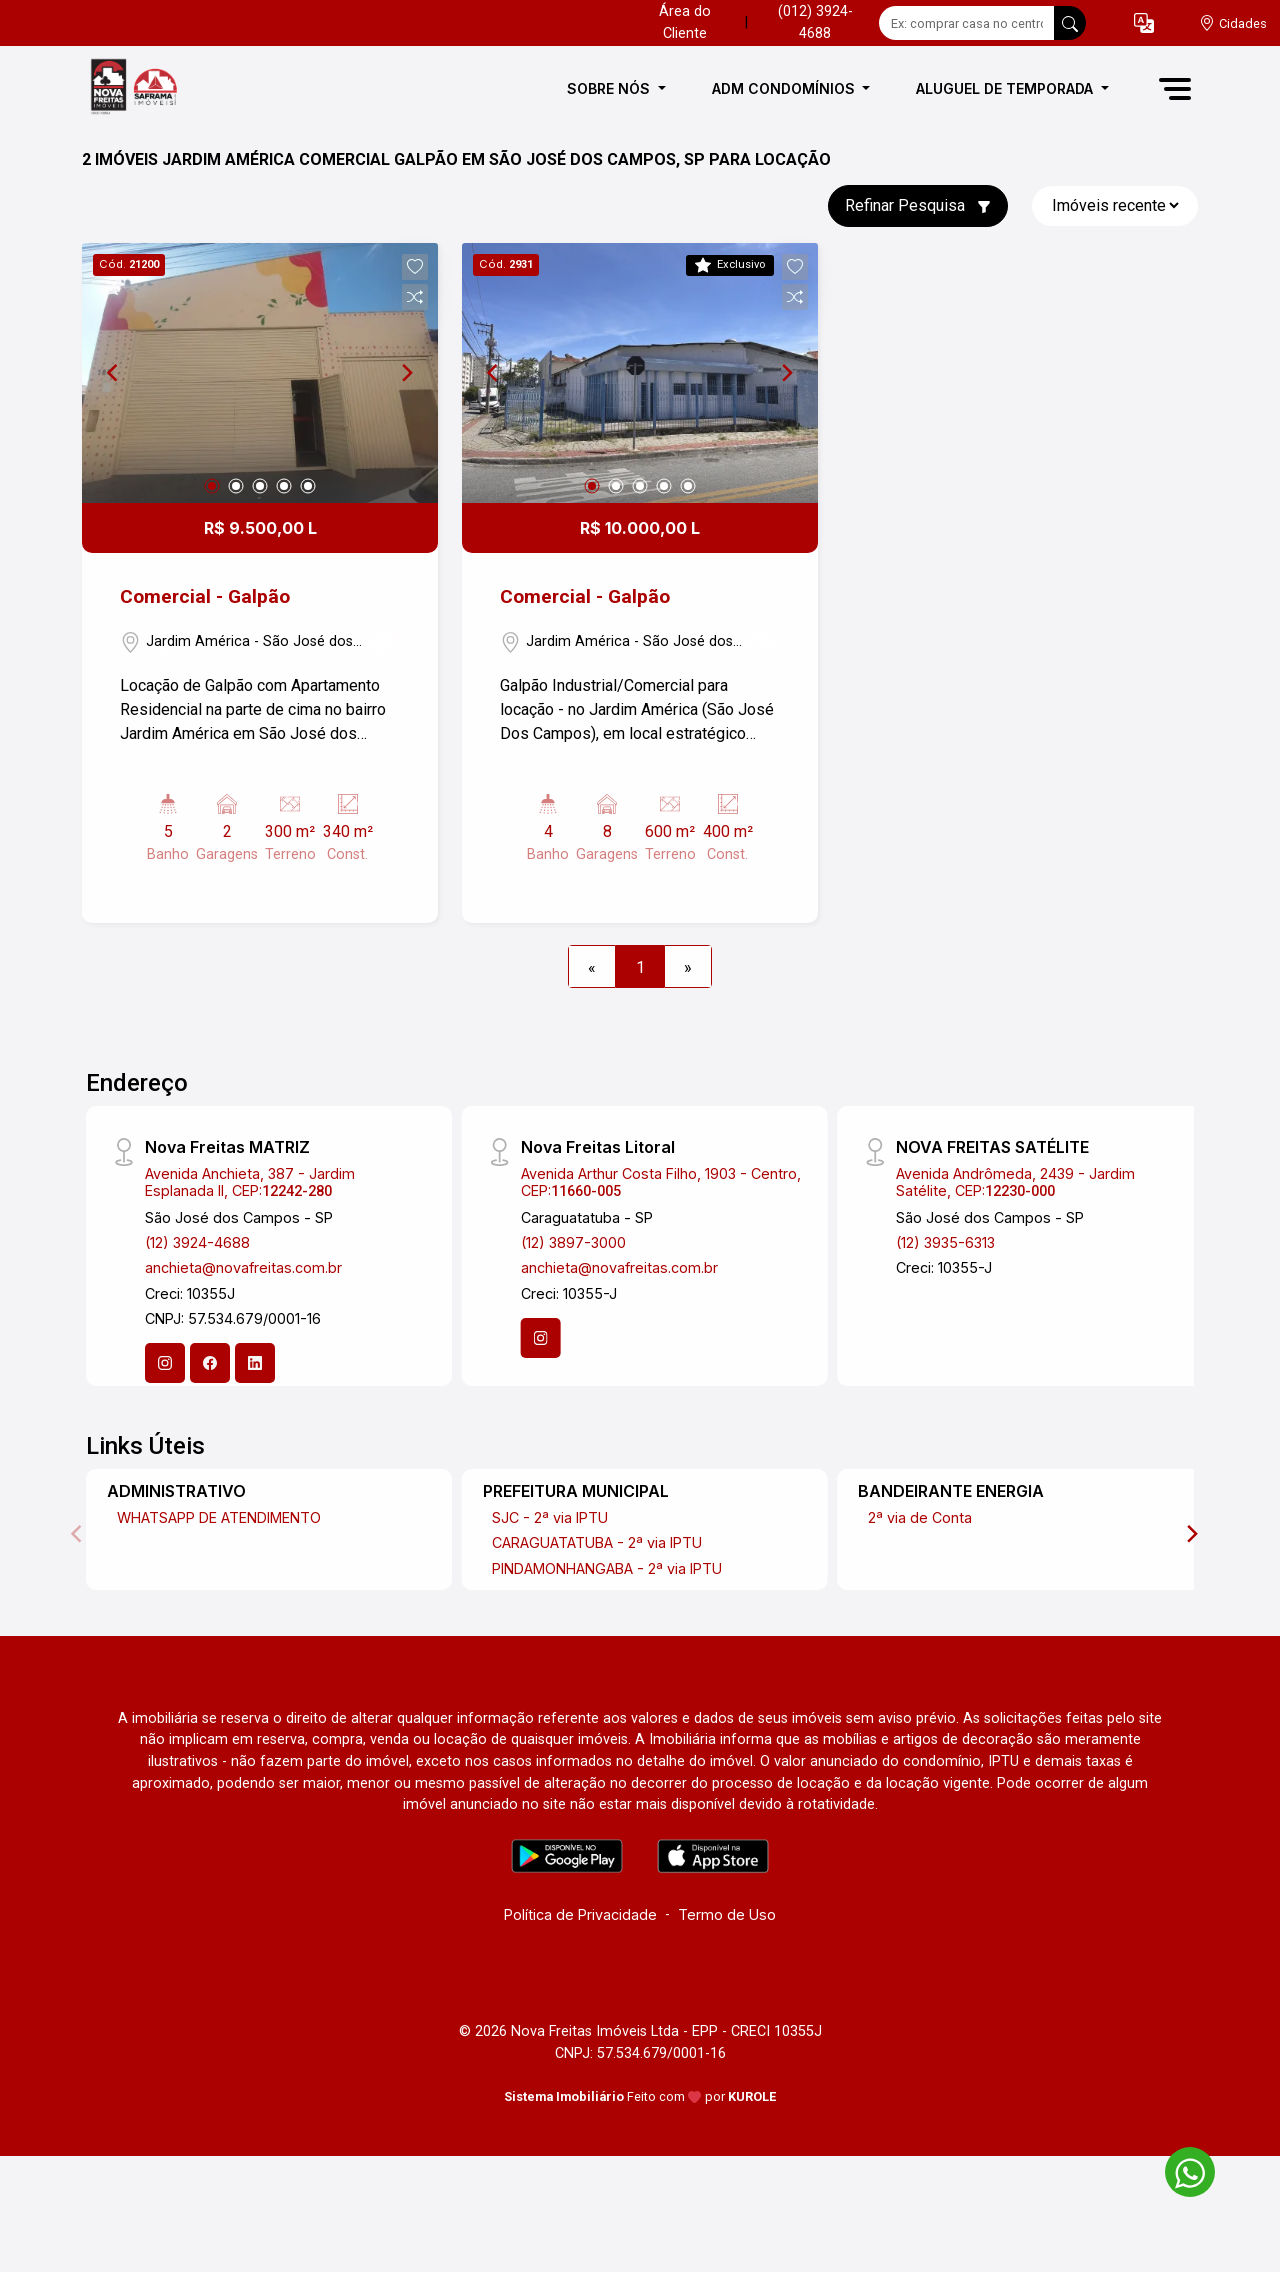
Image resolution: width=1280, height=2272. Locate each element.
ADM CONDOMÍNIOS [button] (785, 88)
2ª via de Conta (920, 1517)
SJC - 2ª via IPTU (550, 1517)
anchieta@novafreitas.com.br (243, 1267)
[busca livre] (1070, 23)
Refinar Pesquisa (918, 205)
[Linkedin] (255, 1363)
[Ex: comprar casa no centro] (967, 23)
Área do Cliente (685, 22)
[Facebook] (210, 1363)
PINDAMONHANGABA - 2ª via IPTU (607, 1568)
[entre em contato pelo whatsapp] (1180, 2168)
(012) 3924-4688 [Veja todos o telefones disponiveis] (815, 22)
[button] (1144, 23)
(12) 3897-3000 (573, 1242)
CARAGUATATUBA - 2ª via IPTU (597, 1542)
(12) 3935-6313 (945, 1242)
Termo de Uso (727, 1914)
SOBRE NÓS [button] (610, 88)
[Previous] (114, 373)
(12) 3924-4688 (197, 1242)
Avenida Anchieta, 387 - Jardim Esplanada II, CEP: (250, 1182)
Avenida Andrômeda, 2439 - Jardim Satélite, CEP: (1015, 1182)
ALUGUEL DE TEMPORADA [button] (1006, 88)
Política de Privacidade (580, 1914)
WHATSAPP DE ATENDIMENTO (219, 1517)
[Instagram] (165, 1363)
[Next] (406, 373)
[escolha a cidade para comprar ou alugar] (1233, 23)
